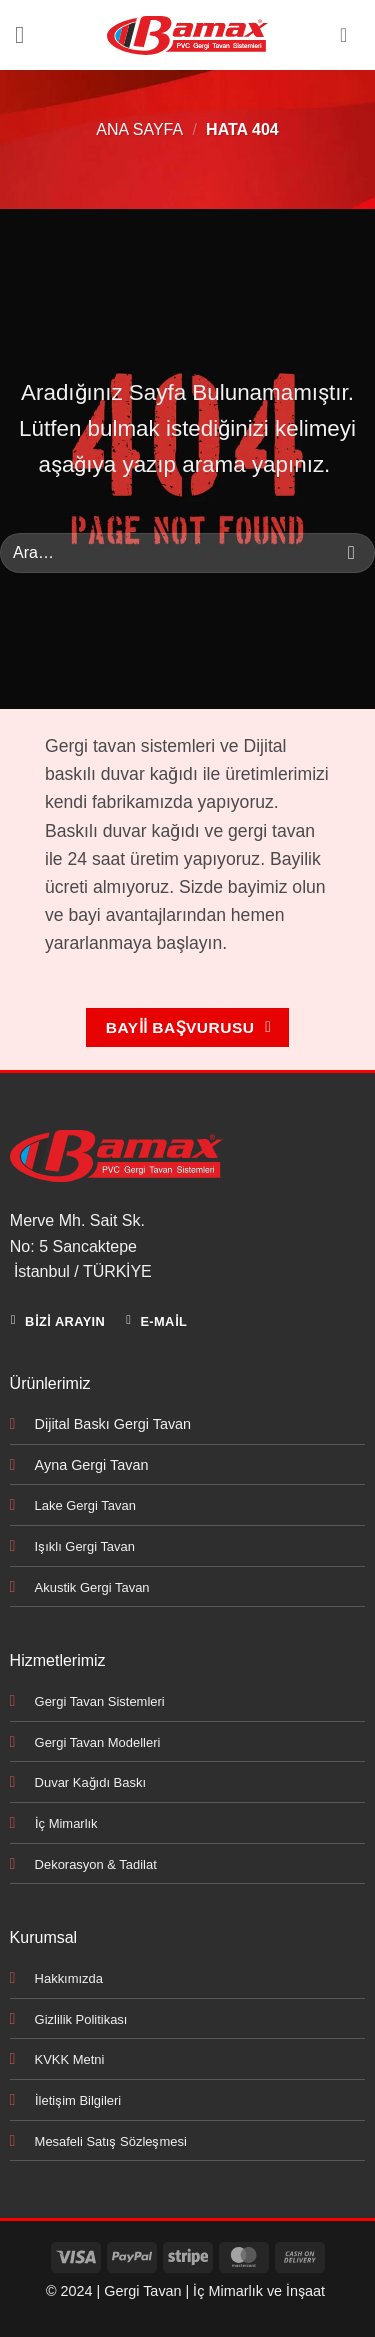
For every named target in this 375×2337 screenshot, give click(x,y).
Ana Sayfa (139, 129)
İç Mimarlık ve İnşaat (259, 2291)
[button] (27, 34)
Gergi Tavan (142, 2291)
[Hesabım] (350, 35)
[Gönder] (351, 553)
